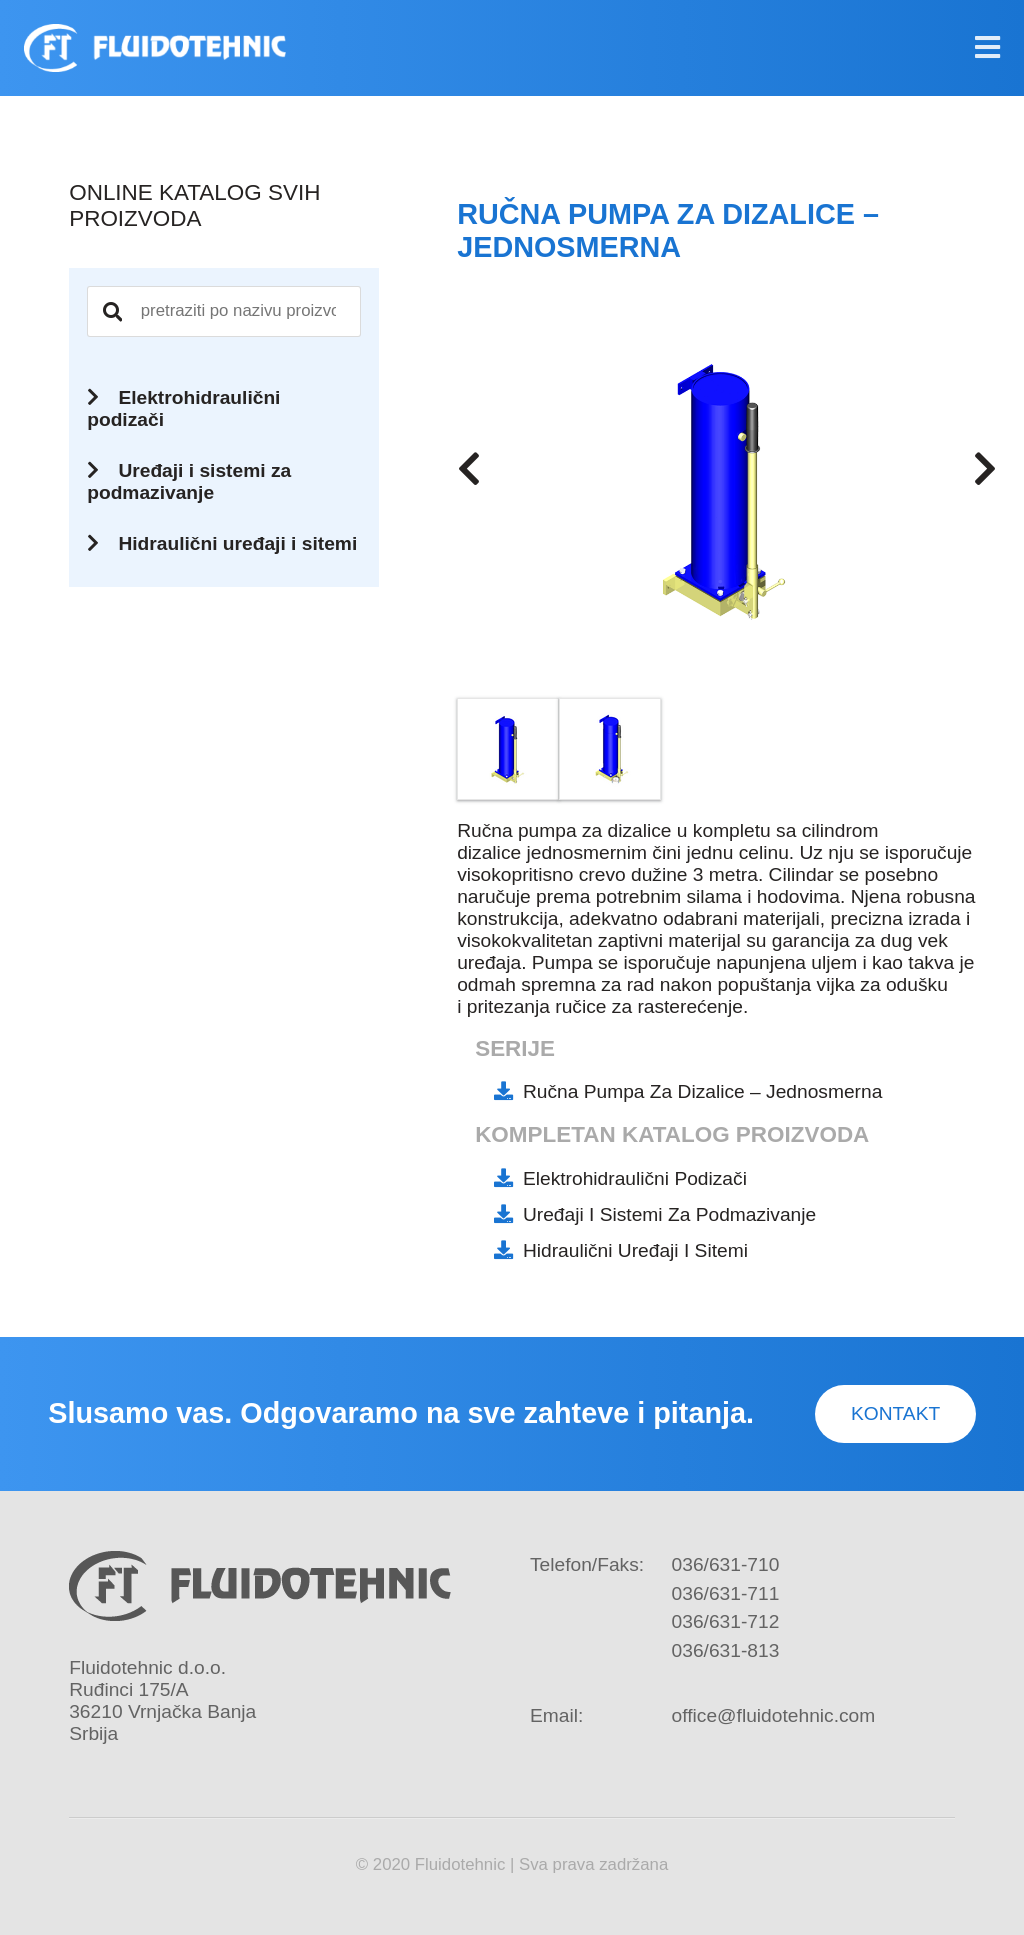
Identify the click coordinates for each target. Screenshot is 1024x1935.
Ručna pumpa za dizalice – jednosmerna (702, 1091)
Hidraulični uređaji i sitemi (635, 1250)
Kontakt (895, 1413)
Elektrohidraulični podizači (635, 1178)
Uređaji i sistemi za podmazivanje (669, 1214)
